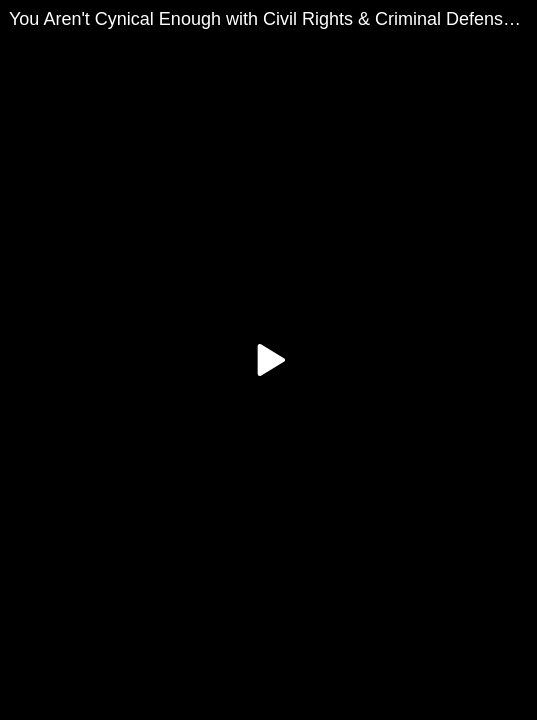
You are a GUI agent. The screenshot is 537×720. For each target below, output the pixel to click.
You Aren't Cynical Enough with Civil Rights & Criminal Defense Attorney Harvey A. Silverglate (273, 19)
